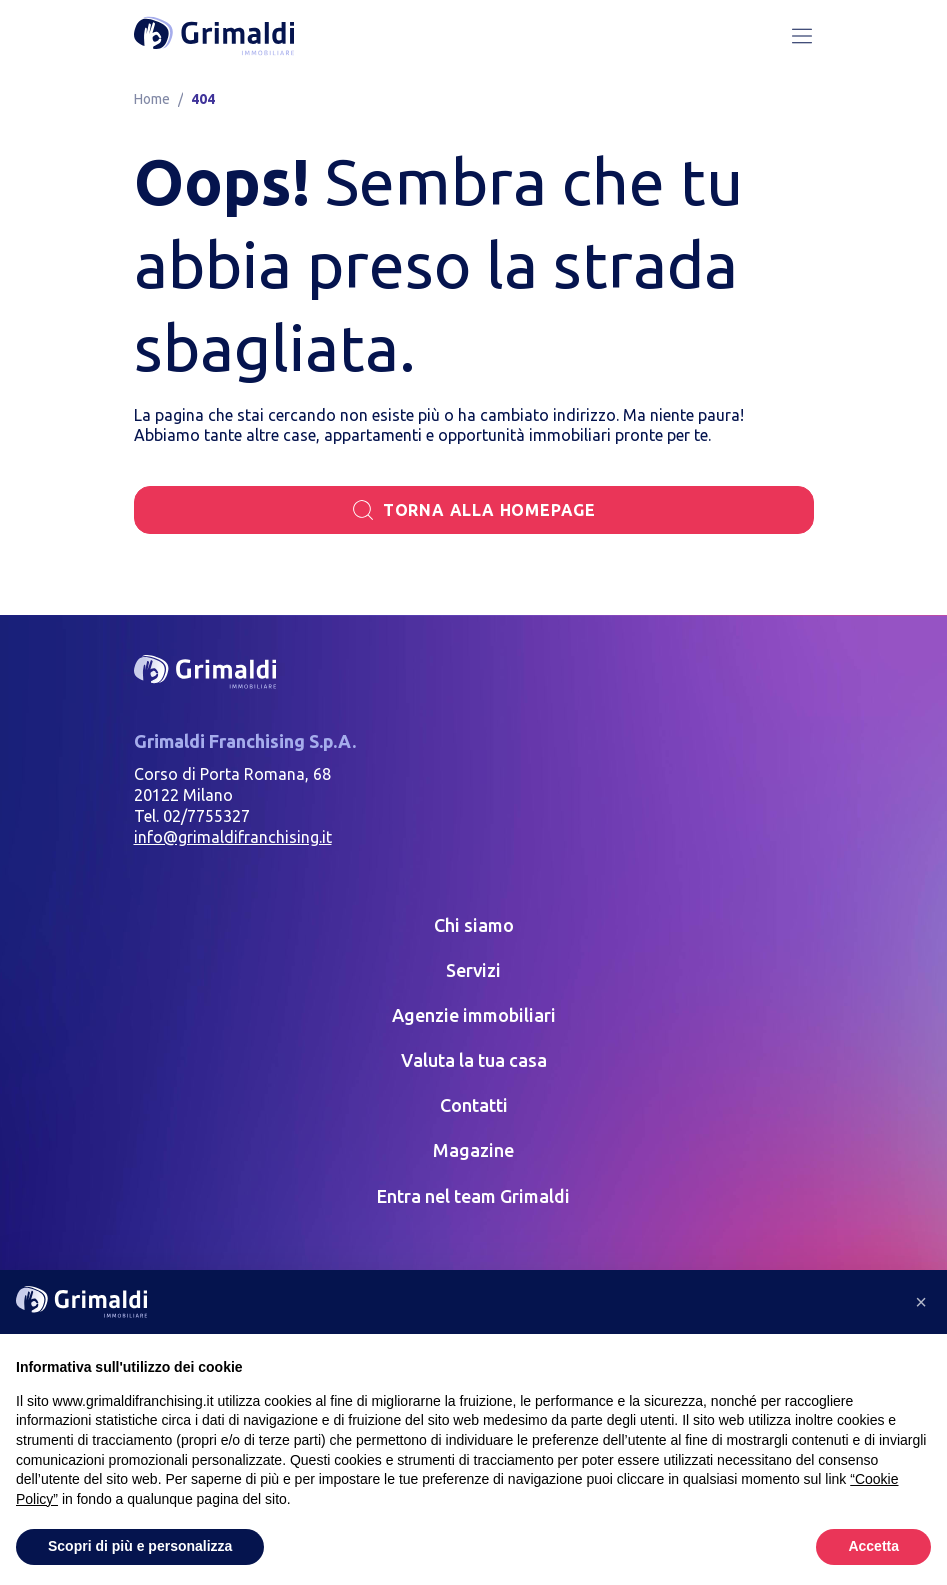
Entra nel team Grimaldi (473, 1196)
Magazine (473, 1150)
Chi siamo (474, 925)
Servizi (473, 970)
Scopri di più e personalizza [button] (140, 1546)
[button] (921, 1302)
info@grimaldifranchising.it (233, 837)
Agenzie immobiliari (474, 1015)
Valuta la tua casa (474, 1060)
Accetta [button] (873, 1546)
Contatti (474, 1105)
